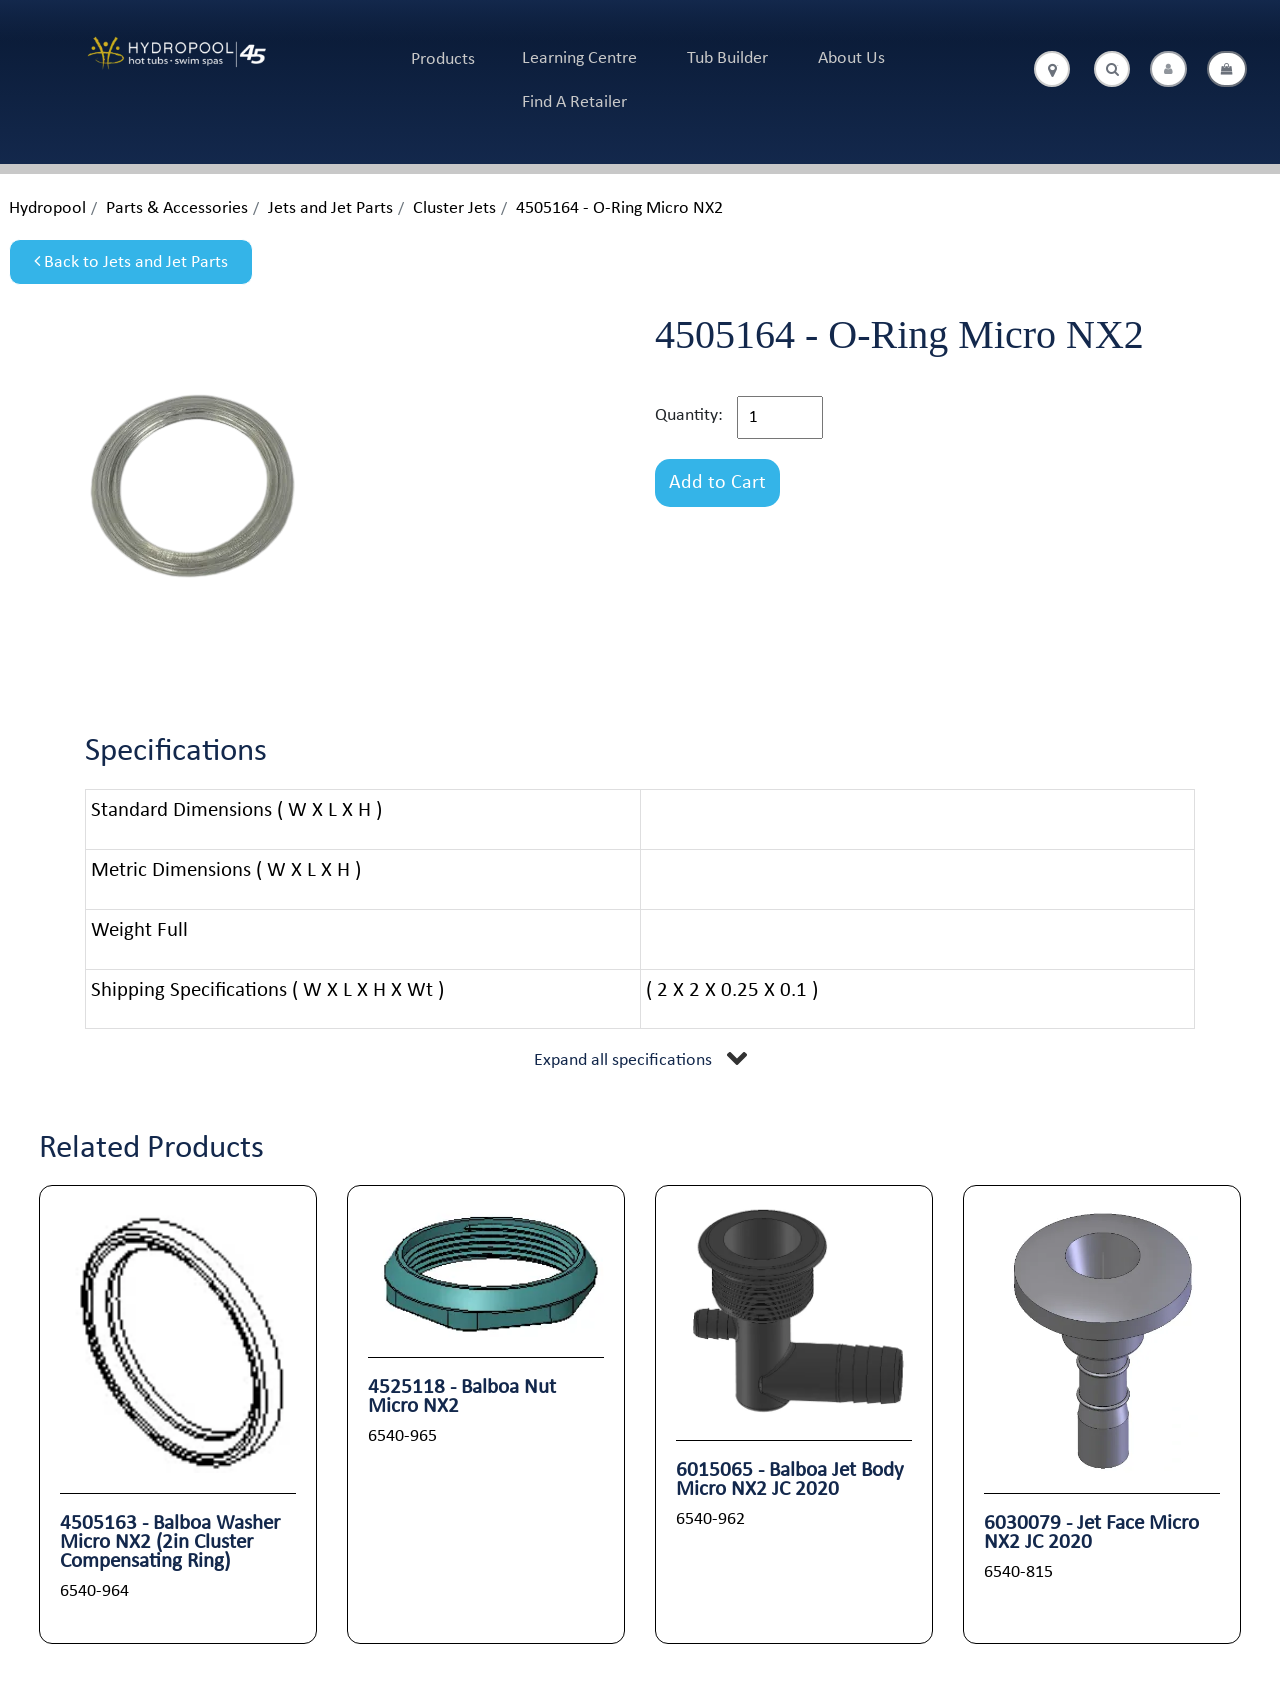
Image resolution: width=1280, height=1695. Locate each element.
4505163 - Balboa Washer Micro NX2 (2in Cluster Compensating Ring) (170, 1542)
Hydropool (47, 208)
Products (443, 59)
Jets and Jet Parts (330, 208)
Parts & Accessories (177, 208)
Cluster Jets (454, 208)
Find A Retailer (574, 102)
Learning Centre (579, 58)
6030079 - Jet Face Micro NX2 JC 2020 (1091, 1533)
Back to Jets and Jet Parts (131, 262)
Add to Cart (717, 483)
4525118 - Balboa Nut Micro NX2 (462, 1397)
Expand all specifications (623, 1060)
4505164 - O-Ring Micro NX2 (619, 208)
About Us (851, 58)
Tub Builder (727, 58)
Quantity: (689, 415)
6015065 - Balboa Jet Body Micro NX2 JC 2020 (790, 1480)
